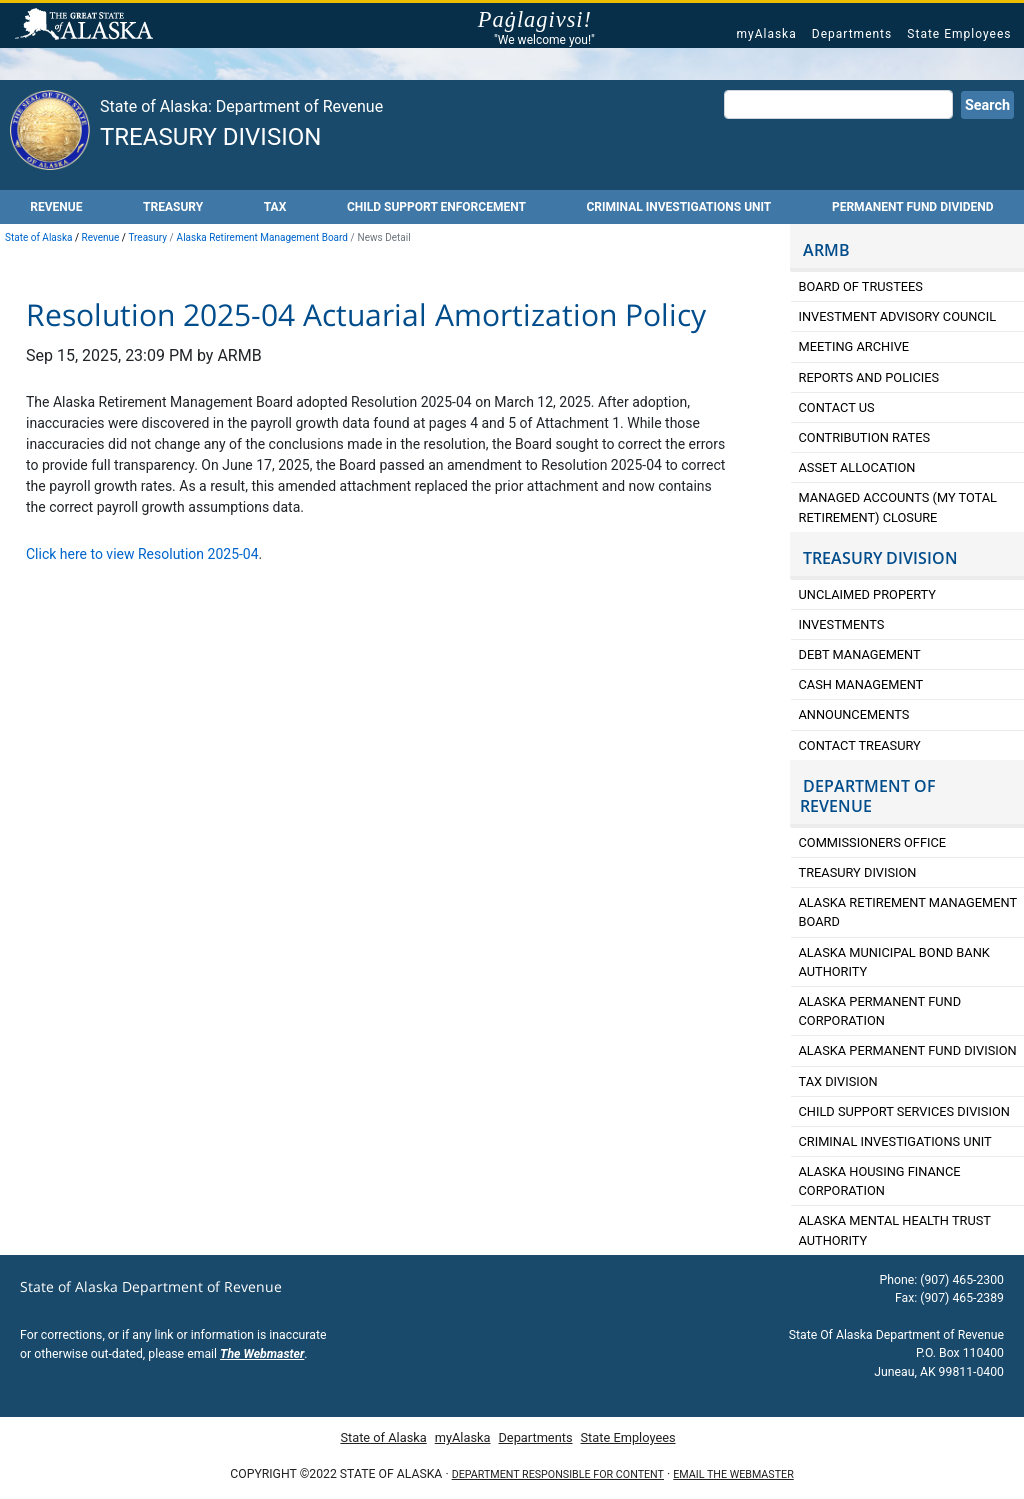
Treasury (173, 207)
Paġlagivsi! (544, 20)
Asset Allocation (857, 467)
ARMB (826, 250)
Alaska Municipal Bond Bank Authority (894, 962)
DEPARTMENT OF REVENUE (868, 796)
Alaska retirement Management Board (908, 912)
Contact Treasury (860, 745)
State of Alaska (87, 26)
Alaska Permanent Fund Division (908, 1050)
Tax (275, 207)
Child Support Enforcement (436, 207)
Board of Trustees (861, 286)
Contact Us (837, 407)
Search (987, 105)
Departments (852, 34)
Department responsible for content (558, 1474)
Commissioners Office (873, 842)
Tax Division (838, 1081)
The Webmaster (262, 1354)
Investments (842, 624)
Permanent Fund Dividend (913, 207)
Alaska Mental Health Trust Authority (895, 1230)
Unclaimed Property (868, 594)
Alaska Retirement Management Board (262, 237)
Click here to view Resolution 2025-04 (142, 554)
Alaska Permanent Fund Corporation (880, 1011)
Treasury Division (210, 137)
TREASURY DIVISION (880, 558)
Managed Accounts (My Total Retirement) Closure (898, 507)
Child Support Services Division (904, 1111)
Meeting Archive (854, 346)
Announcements (856, 714)
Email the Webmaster (733, 1474)
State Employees (959, 34)
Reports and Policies (869, 377)
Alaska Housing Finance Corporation (880, 1181)
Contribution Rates (865, 437)
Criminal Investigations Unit (679, 207)
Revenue (56, 207)
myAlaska (766, 34)
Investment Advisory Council (898, 316)
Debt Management (860, 654)
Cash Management (861, 684)
